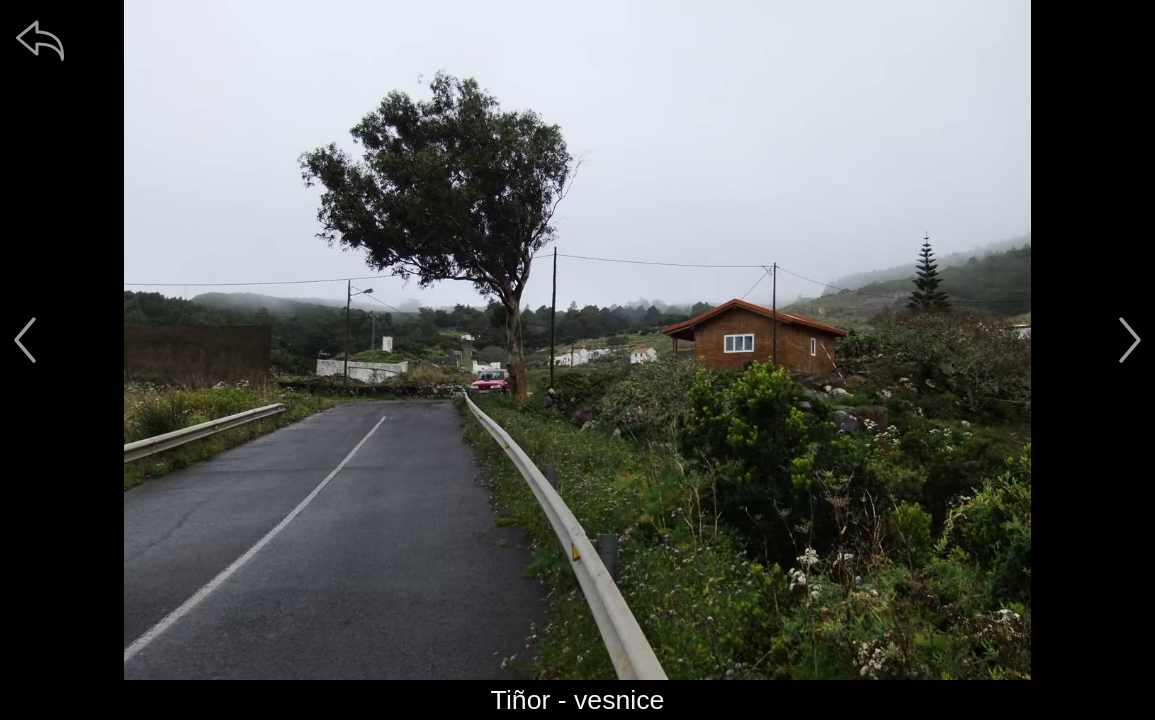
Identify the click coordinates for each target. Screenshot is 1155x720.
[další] (1130, 340)
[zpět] (40, 40)
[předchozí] (25, 340)
